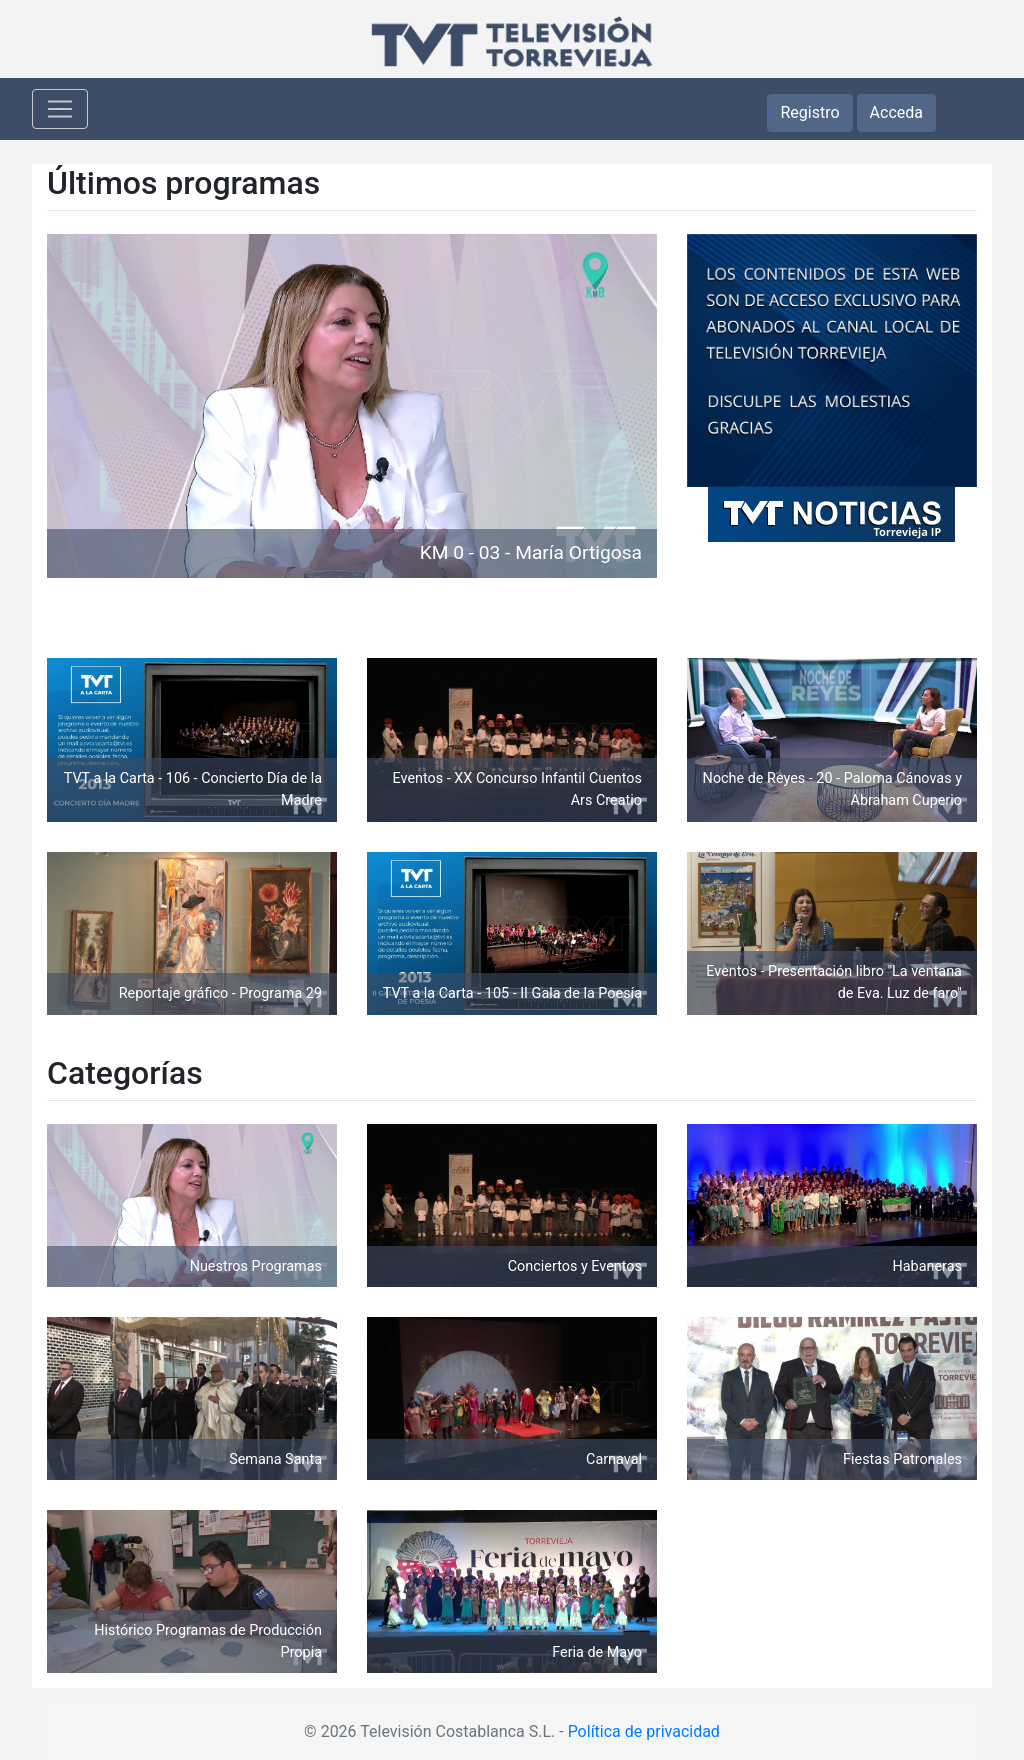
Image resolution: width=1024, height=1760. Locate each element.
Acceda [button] (896, 112)
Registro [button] (809, 112)
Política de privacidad (644, 1731)
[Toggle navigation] (60, 109)
